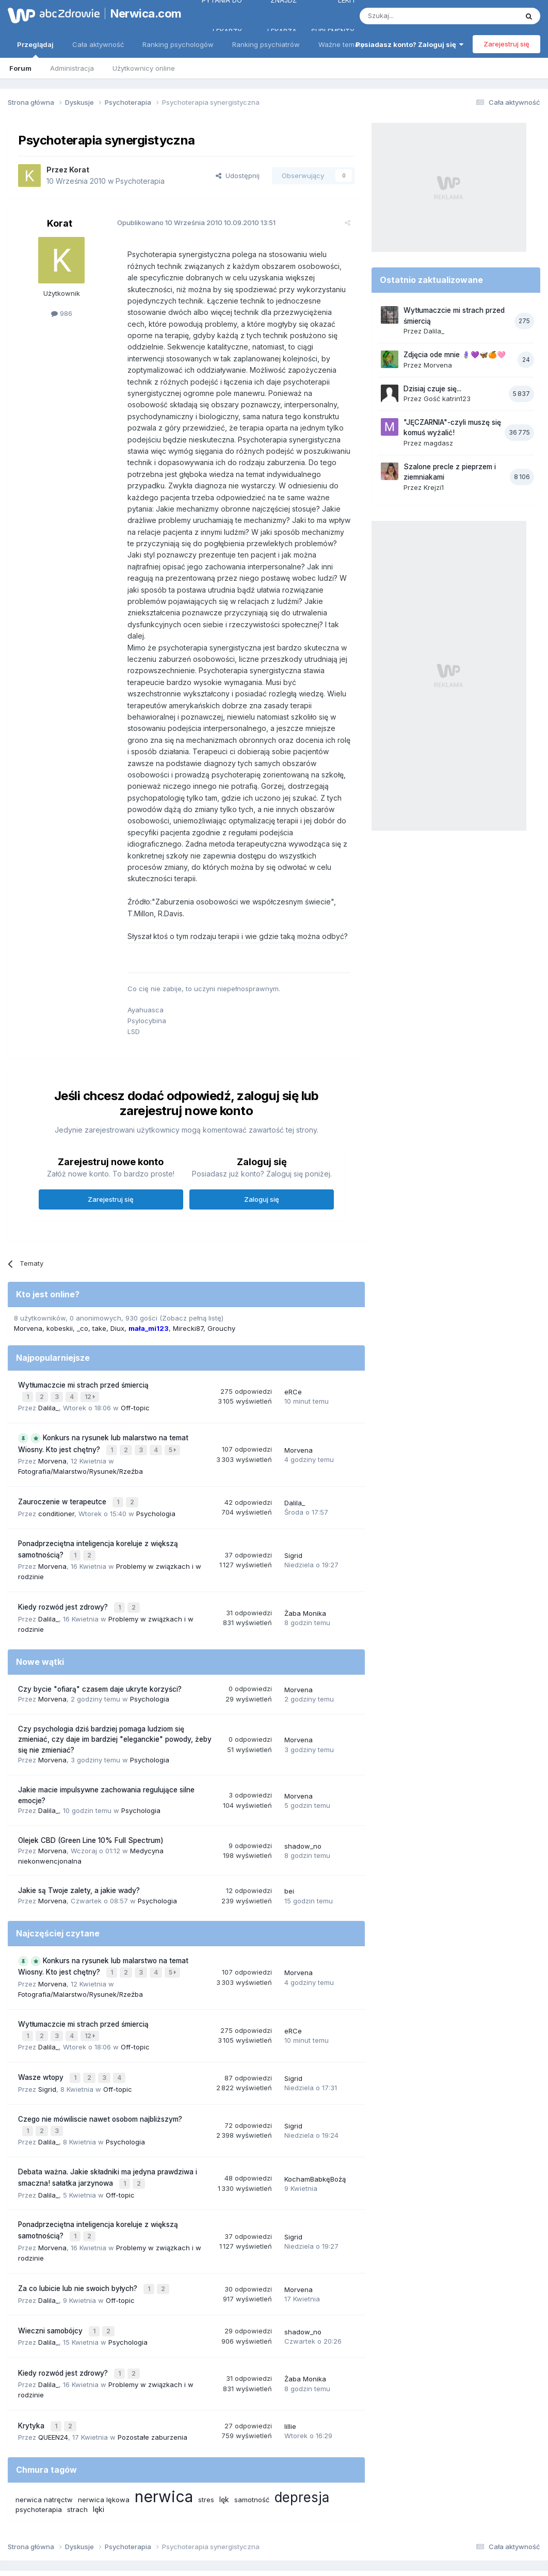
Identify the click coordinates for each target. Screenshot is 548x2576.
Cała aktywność (98, 44)
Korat (79, 169)
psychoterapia (38, 2444)
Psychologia (155, 1473)
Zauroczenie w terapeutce (63, 1462)
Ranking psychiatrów (266, 44)
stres (206, 2434)
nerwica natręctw (44, 2434)
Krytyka (32, 2361)
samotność (251, 2434)
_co (82, 1294)
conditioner (56, 1473)
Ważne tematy (341, 44)
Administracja (72, 68)
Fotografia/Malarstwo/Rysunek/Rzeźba (80, 1432)
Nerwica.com (141, 13)
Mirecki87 (188, 1294)
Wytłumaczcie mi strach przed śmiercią (83, 1350)
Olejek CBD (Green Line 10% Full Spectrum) (91, 1795)
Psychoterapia (140, 181)
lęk (224, 2433)
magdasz (438, 443)
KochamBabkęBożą (315, 2125)
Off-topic (135, 1371)
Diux (117, 1294)
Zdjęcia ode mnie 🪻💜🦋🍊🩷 (455, 355)
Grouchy (221, 1294)
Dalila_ (48, 1371)
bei (289, 1846)
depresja (302, 2432)
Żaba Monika (305, 1569)
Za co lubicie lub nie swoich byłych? (78, 2231)
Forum (20, 68)
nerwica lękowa (104, 2434)
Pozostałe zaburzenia (152, 2371)
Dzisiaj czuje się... (432, 389)
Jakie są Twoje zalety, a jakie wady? (79, 1845)
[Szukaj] (413, 16)
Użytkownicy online (143, 68)
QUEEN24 (53, 2371)
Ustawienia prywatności (319, 2523)
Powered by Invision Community (274, 2558)
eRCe (293, 1356)
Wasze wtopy (42, 2028)
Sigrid (293, 1513)
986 (61, 313)
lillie (290, 2362)
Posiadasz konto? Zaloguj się (409, 44)
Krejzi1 (434, 487)
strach (77, 2444)
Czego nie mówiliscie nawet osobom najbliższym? (100, 2068)
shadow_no (302, 1801)
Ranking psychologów (178, 44)
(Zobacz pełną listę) (191, 1283)
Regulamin (171, 2523)
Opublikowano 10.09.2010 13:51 (190, 222)
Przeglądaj (35, 49)
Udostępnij (238, 175)
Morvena (28, 1294)
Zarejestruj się (506, 44)
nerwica (164, 2431)
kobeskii (59, 1294)
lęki (98, 2444)
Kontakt (381, 2523)
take (99, 1294)
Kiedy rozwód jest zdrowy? (64, 1564)
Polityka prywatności (234, 2523)
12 (91, 1361)
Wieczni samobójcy (51, 2271)
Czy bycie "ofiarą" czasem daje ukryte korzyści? (100, 1644)
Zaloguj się (261, 1164)
